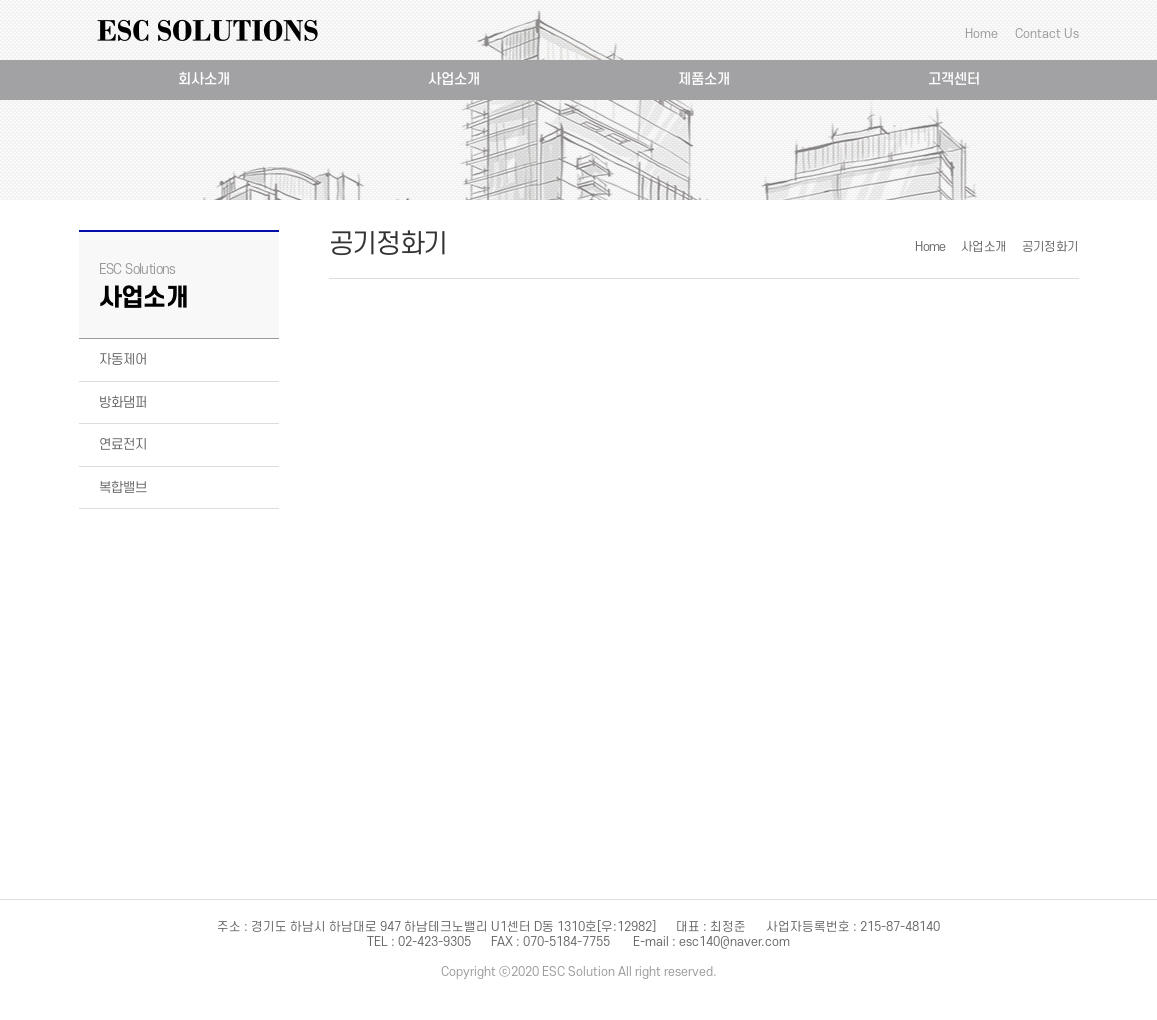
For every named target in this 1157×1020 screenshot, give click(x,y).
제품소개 (704, 79)
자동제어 (123, 359)
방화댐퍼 (123, 402)
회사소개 (204, 79)
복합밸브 (123, 487)
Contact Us (1047, 34)
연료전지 (123, 444)
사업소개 (454, 79)
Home (981, 34)
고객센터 (954, 79)
